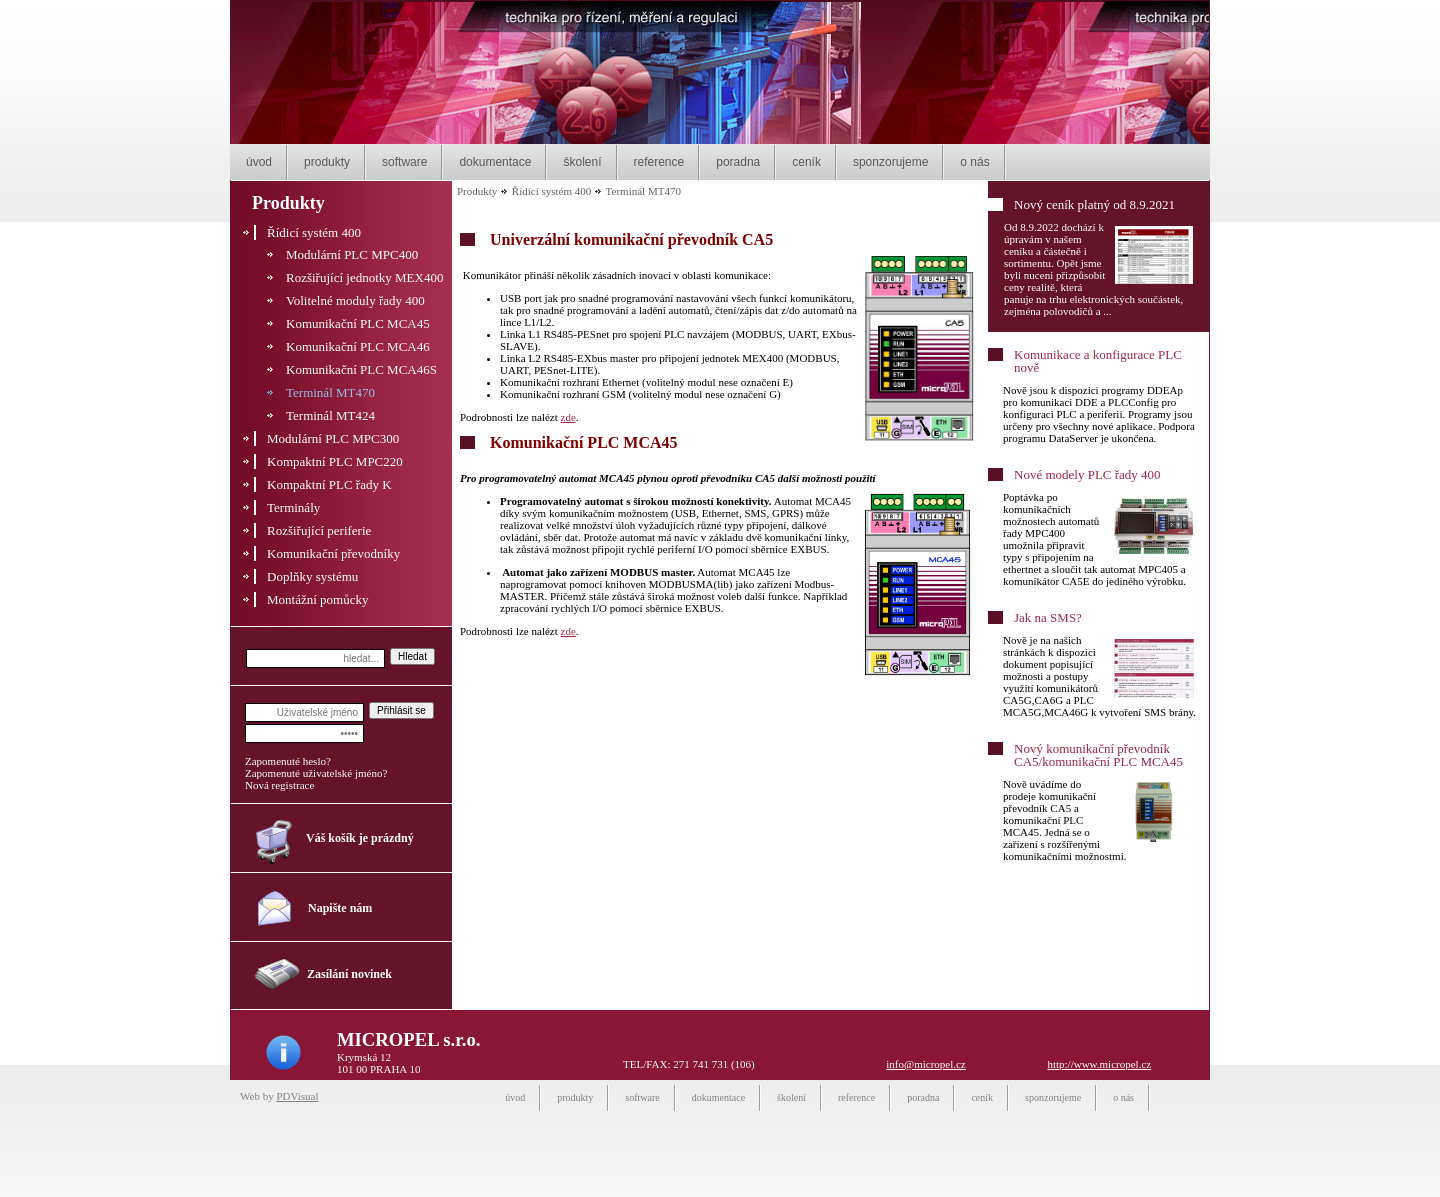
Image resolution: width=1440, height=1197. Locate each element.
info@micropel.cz (925, 1064)
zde (568, 417)
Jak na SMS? (1048, 617)
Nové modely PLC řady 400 (1087, 474)
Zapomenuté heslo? (288, 761)
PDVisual (297, 1096)
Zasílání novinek (349, 974)
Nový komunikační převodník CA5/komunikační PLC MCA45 (1098, 755)
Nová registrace (279, 785)
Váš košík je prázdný (360, 838)
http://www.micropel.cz (1099, 1064)
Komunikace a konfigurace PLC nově (1098, 361)
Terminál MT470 (643, 191)
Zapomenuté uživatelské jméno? (316, 773)
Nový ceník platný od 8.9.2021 (1094, 204)
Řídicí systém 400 (551, 191)
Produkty (477, 191)
